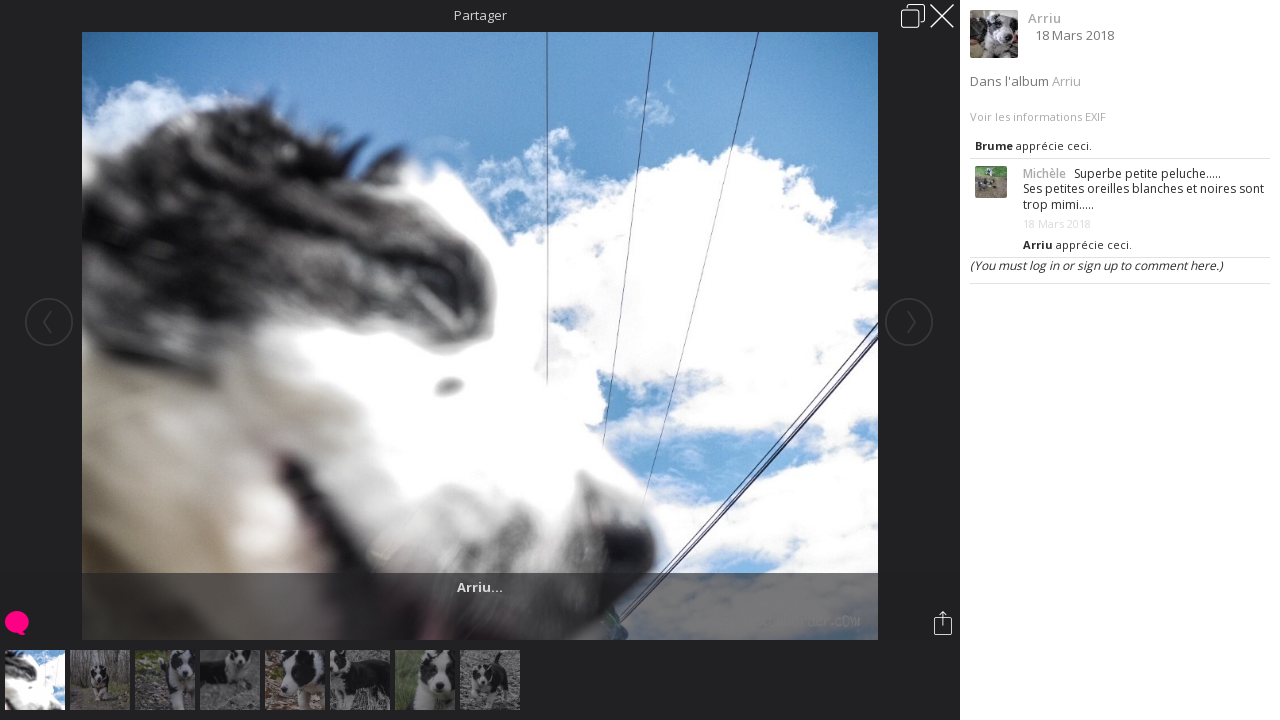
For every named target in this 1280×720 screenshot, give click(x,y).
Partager (480, 15)
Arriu (1044, 18)
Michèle (1044, 173)
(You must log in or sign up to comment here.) (1096, 265)
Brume (994, 145)
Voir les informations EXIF (1038, 116)
